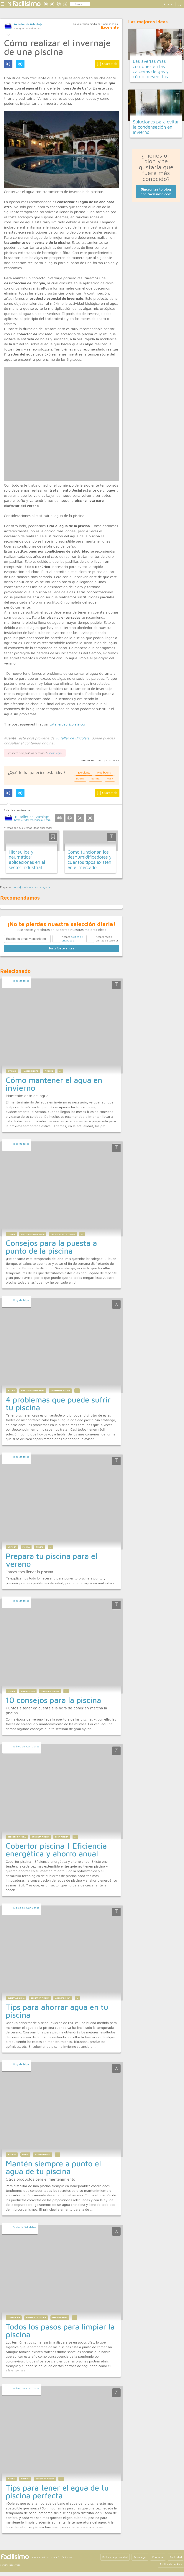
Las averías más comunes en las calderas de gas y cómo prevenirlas (151, 68)
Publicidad (176, 2557)
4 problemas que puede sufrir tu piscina (58, 1403)
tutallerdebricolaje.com (68, 724)
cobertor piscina (17, 1837)
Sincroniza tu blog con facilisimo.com (156, 191)
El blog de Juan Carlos (26, 1746)
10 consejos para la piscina (53, 1700)
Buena (80, 778)
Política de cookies (171, 2564)
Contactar (158, 2557)
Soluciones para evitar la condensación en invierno (156, 127)
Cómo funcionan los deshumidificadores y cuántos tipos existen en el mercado (90, 859)
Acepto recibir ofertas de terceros (107, 938)
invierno (12, 1071)
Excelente (84, 772)
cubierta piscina (40, 1837)
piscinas (49, 1071)
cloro (25, 2155)
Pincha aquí (54, 752)
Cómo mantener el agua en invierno (54, 1083)
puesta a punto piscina (63, 1234)
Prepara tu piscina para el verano (51, 1559)
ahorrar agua (62, 1998)
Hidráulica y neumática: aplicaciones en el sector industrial (27, 859)
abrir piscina (28, 1691)
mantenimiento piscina (33, 1234)
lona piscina (61, 1837)
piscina (11, 1234)
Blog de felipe (21, 980)
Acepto (72, 938)
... (60, 1071)
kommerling (14, 2317)
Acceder (168, 4)
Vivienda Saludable (24, 2227)
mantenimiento (30, 1071)
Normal (95, 778)
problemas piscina (60, 1390)
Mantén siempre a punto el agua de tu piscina (53, 2167)
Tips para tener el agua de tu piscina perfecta (57, 2491)
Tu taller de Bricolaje (28, 24)
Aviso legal (140, 2557)
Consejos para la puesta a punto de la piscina (51, 1246)
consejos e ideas (23, 887)
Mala (110, 778)
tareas (39, 1547)
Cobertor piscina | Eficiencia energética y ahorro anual (56, 1849)
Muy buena (104, 772)
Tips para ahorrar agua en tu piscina (57, 2010)
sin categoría (42, 887)
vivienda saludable (36, 2317)
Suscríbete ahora (61, 948)
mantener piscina (50, 1691)
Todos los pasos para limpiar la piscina (60, 2330)
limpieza (12, 1547)
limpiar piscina (60, 2317)
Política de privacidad (115, 2557)
